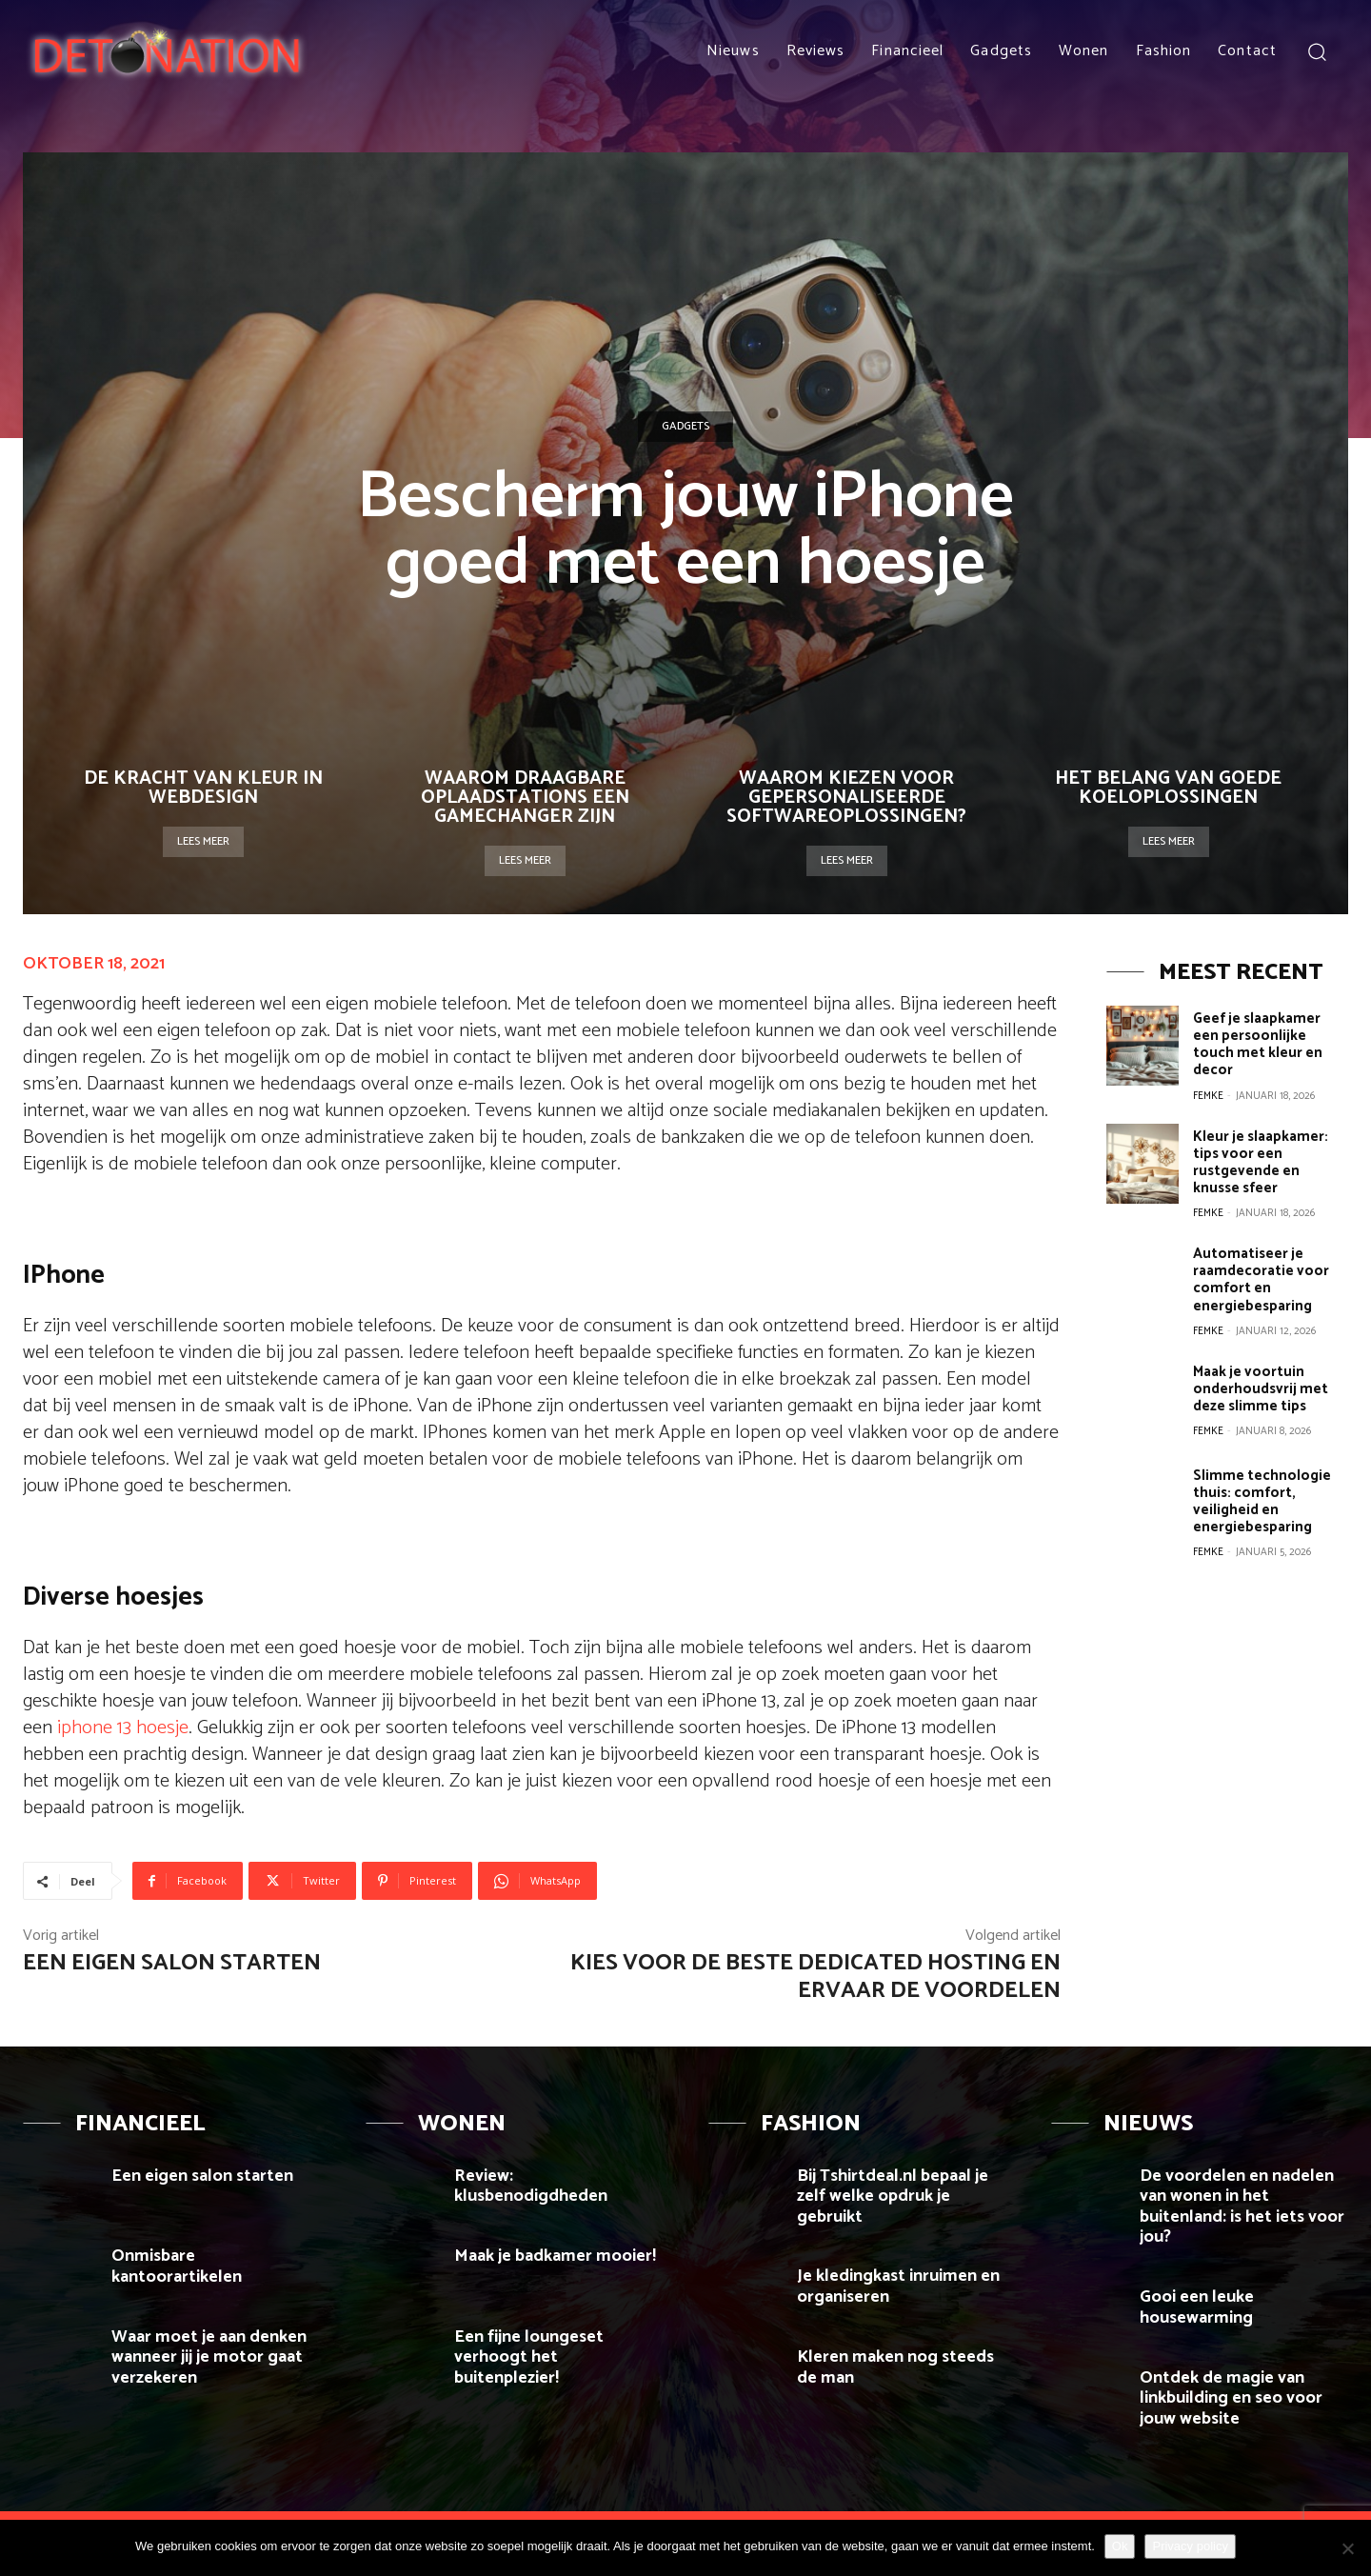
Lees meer (203, 841)
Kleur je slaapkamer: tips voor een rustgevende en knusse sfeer (1260, 1161)
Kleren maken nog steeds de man (895, 2367)
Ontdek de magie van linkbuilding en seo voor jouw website (1231, 2398)
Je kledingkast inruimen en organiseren (898, 2286)
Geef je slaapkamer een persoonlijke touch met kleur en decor (1257, 1044)
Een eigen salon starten (172, 1963)
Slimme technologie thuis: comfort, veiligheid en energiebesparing (1262, 1499)
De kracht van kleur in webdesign (203, 788)
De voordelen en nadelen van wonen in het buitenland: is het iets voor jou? (1242, 2207)
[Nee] (1347, 2548)
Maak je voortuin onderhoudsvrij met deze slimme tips (1260, 1387)
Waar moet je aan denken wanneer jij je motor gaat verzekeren (209, 2357)
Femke (1208, 1095)
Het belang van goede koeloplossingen (1168, 788)
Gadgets (685, 426)
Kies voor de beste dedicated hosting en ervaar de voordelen (815, 1977)
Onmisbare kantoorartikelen (176, 2266)
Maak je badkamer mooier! (555, 2256)
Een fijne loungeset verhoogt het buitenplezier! (529, 2357)
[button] (1316, 51)
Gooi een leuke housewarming (1198, 2307)
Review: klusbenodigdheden (530, 2186)
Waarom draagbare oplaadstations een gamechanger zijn (525, 797)
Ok (1120, 2546)
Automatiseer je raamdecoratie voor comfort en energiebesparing (1261, 1278)
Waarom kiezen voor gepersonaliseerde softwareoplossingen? (846, 797)
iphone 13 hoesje (123, 1728)
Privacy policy (1189, 2546)
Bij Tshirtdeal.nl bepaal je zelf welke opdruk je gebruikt (892, 2196)
